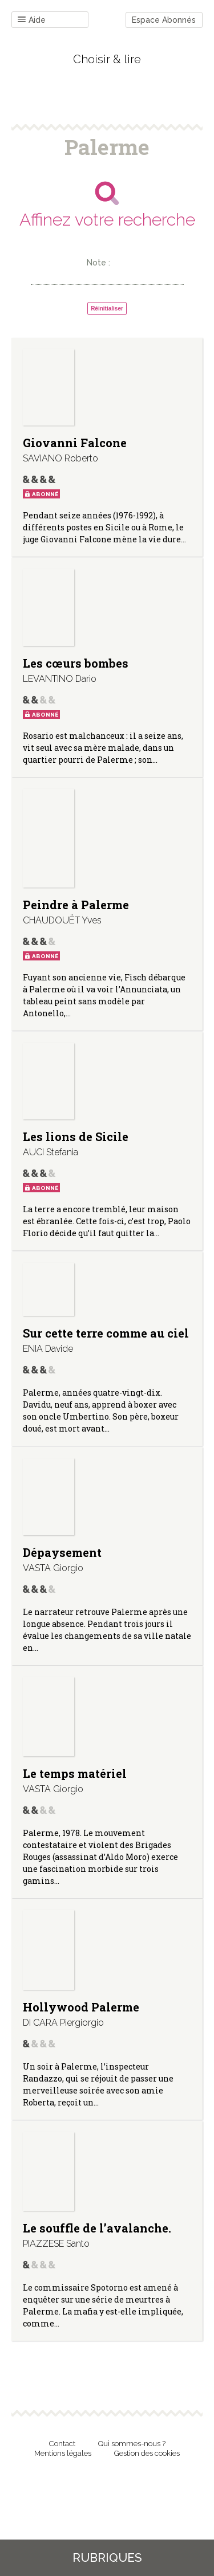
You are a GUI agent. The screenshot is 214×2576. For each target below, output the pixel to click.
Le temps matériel (75, 1773)
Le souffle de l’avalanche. (97, 2228)
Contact (62, 2443)
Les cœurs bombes (75, 663)
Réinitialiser (107, 308)
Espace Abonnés (164, 19)
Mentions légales (62, 2453)
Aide (32, 20)
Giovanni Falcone (75, 442)
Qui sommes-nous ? (131, 2443)
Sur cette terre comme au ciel (106, 1333)
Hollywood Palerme (81, 2007)
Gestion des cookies (147, 2453)
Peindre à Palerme (76, 904)
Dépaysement (62, 1552)
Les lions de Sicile (75, 1136)
